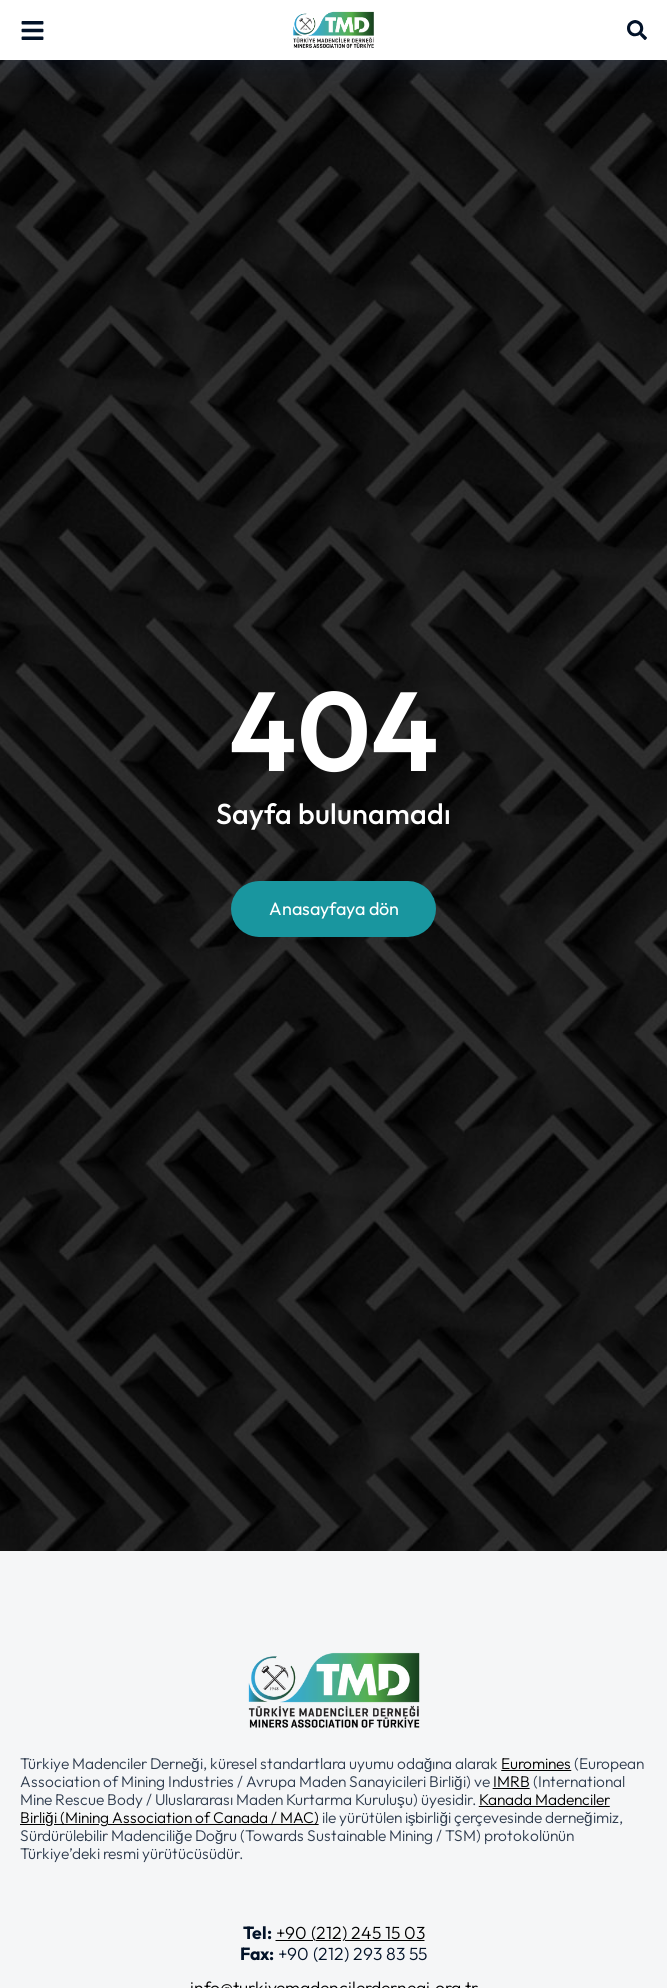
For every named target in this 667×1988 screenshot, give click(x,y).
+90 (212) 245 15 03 (350, 1932)
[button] (333, 1808)
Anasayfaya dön (334, 908)
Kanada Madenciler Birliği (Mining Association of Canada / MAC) (315, 1808)
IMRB (511, 1781)
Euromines (536, 1763)
